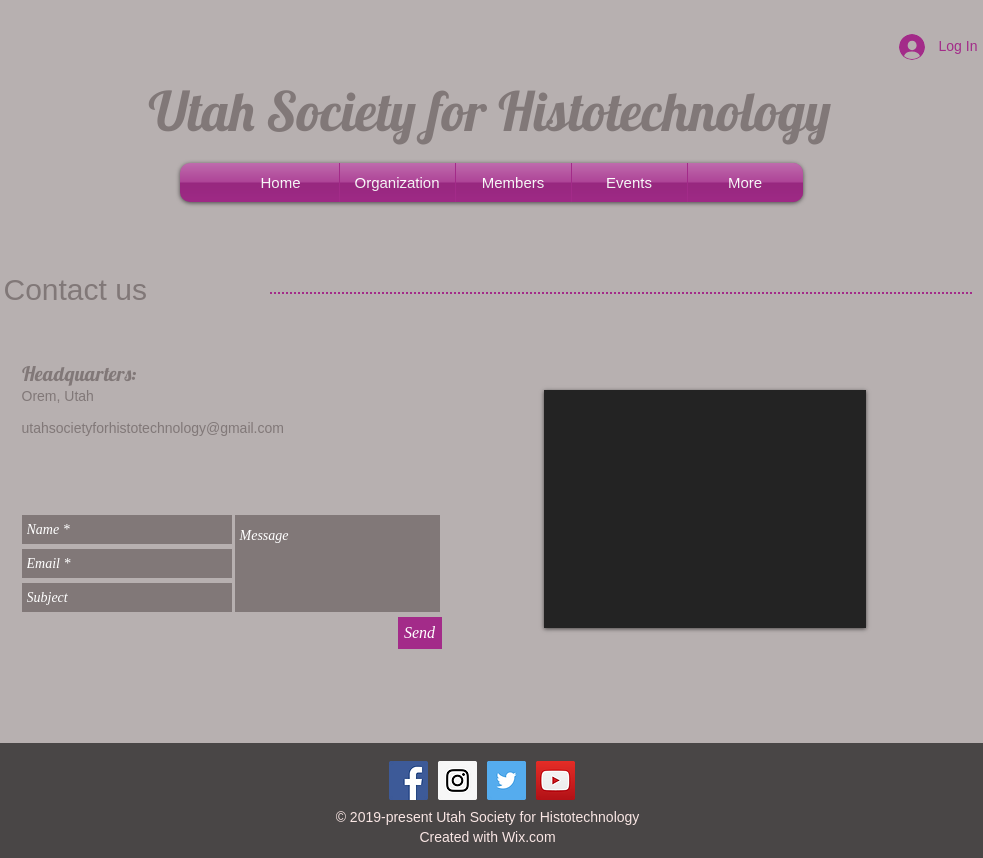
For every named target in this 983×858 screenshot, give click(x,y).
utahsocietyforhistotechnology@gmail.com (153, 428)
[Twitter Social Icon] (506, 780)
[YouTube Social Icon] (555, 780)
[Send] (420, 633)
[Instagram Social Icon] (457, 780)
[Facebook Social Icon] (408, 780)
